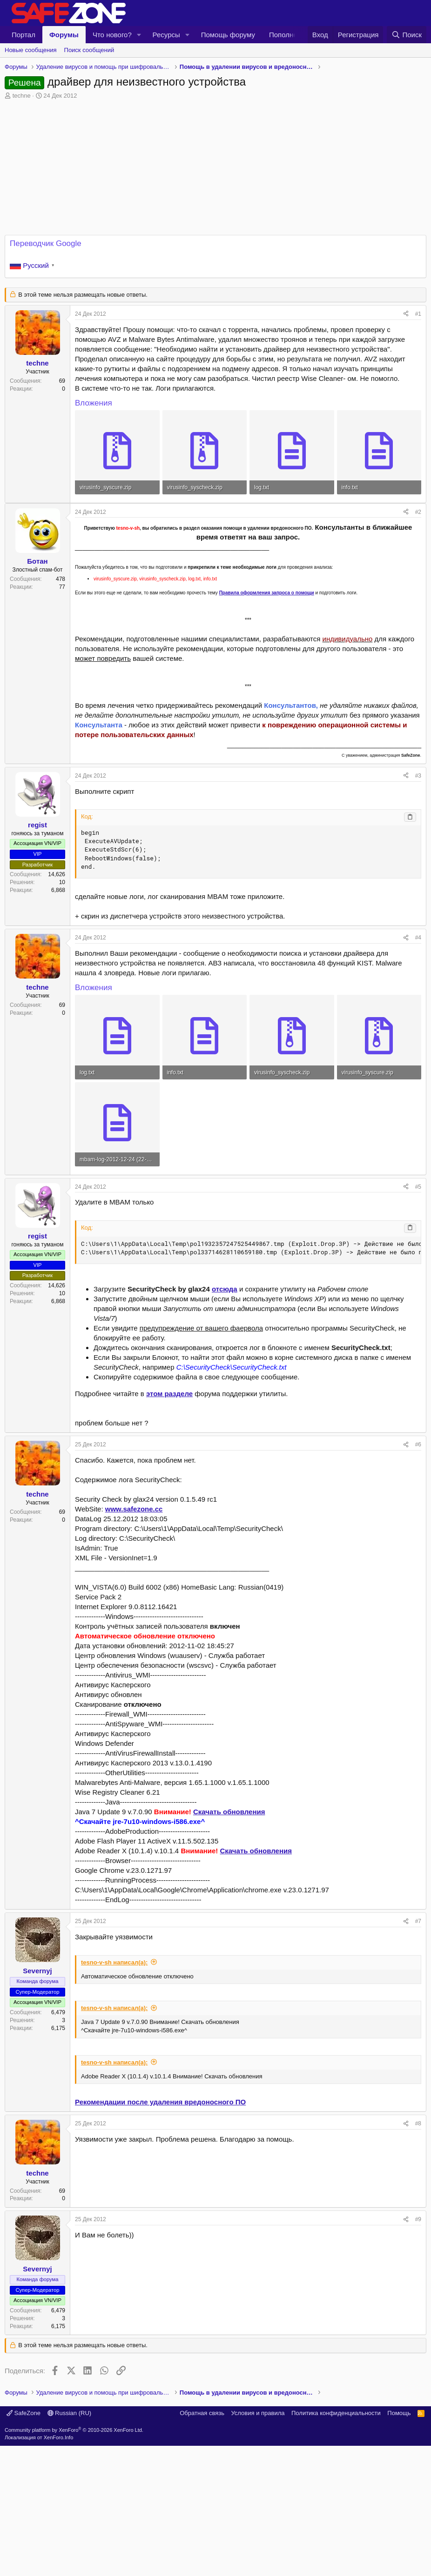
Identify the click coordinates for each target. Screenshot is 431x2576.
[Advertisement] (215, 2444)
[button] (139, 34)
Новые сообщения (31, 50)
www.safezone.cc (134, 1509)
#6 (418, 1444)
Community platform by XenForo (74, 2560)
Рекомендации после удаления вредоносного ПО (160, 2102)
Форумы (64, 35)
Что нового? (112, 35)
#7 (418, 1921)
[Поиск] (406, 34)
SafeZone (23, 2543)
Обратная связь (202, 2543)
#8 (418, 2123)
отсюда (224, 1289)
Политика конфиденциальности (336, 2543)
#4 (418, 937)
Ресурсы (166, 35)
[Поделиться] (406, 314)
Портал (23, 35)
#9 (418, 2219)
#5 (418, 1187)
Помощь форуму (228, 35)
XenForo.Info (59, 2567)
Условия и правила (257, 2543)
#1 (418, 314)
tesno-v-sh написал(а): (114, 1962)
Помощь (399, 2543)
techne (22, 95)
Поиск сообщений (89, 50)
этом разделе (169, 1394)
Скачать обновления (229, 1812)
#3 (418, 775)
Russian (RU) (69, 2543)
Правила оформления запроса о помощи (266, 592)
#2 (418, 512)
